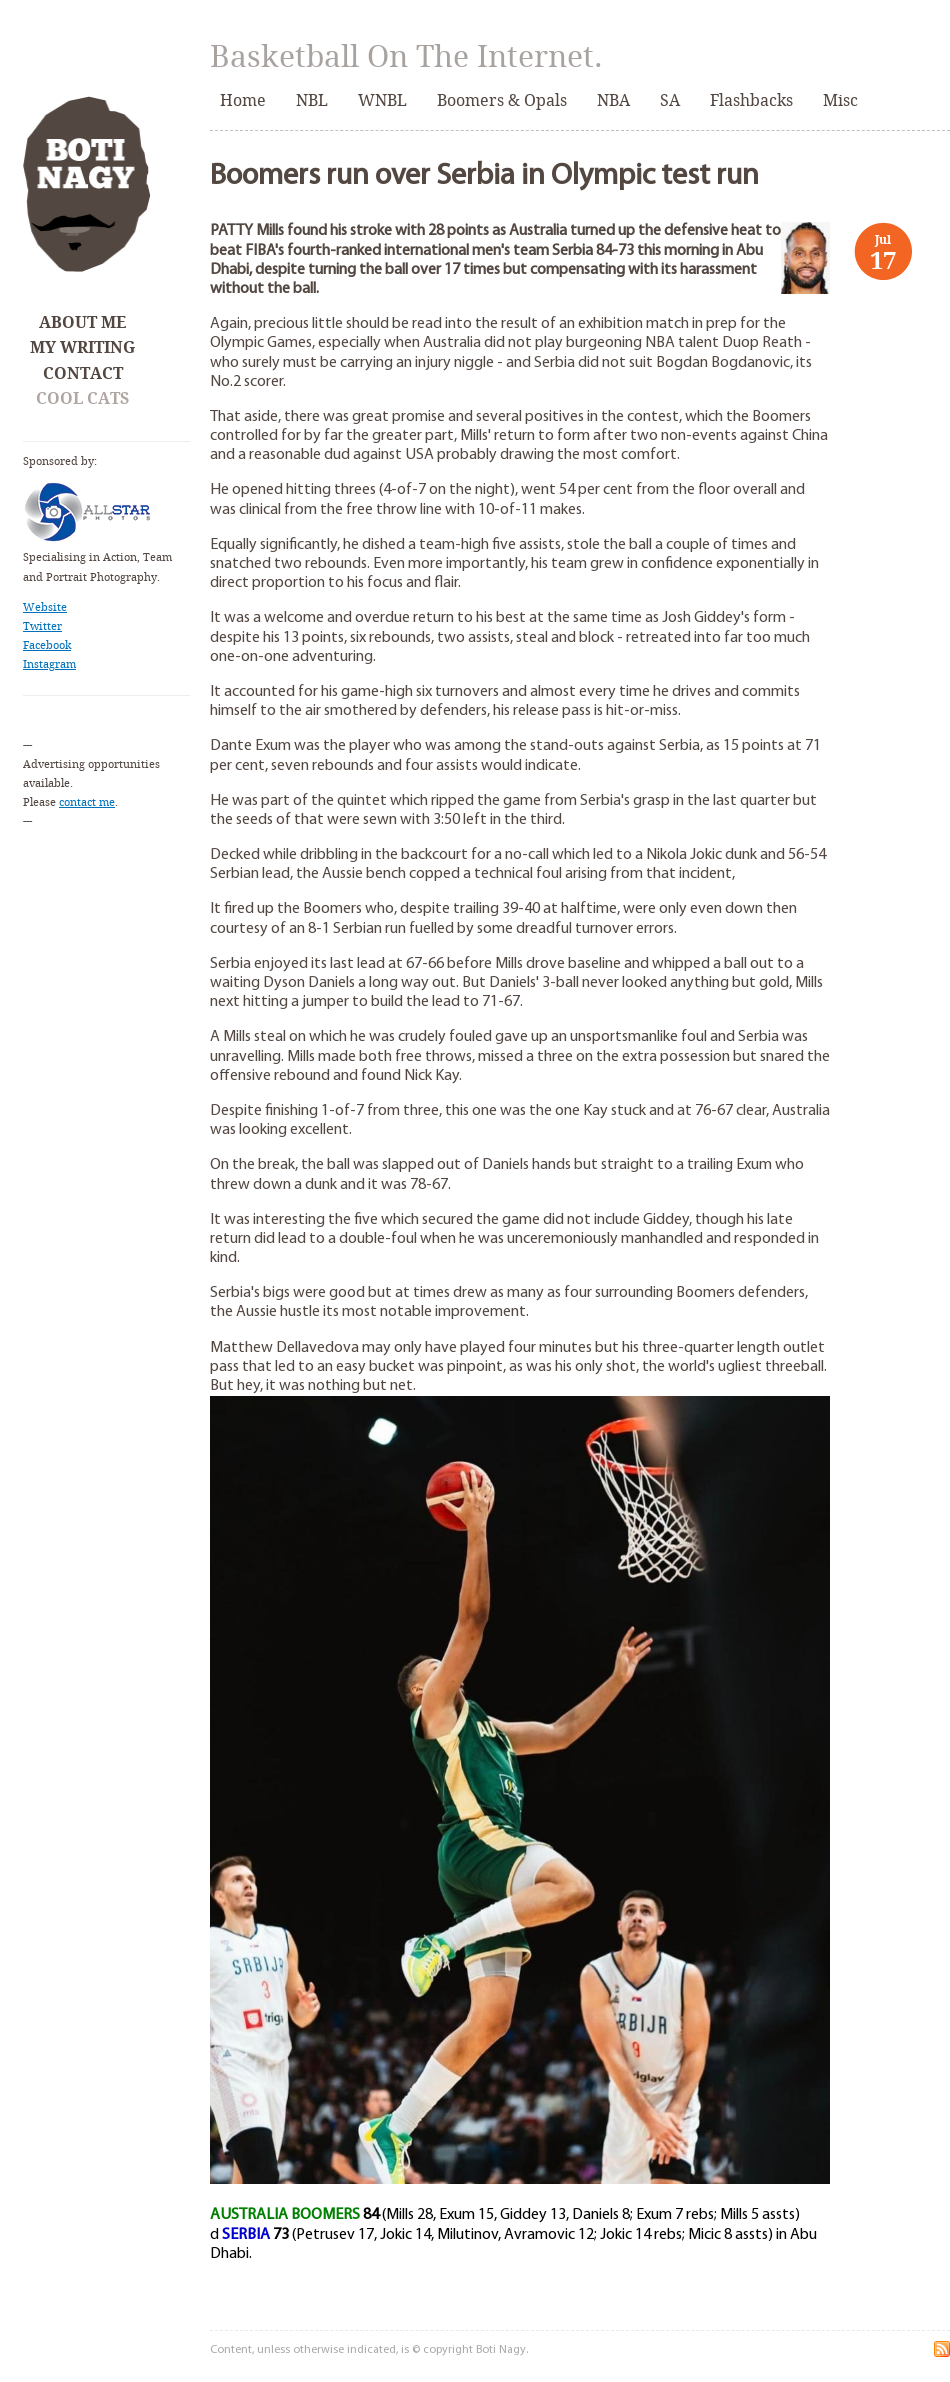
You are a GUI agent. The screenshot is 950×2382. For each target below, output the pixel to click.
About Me (82, 322)
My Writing (82, 347)
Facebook (47, 645)
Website (45, 607)
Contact (83, 373)
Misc (840, 100)
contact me (87, 802)
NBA (613, 100)
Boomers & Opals (502, 100)
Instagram (49, 664)
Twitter (42, 626)
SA (670, 100)
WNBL (382, 100)
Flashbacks (751, 100)
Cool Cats (82, 398)
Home (243, 100)
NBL (312, 100)
